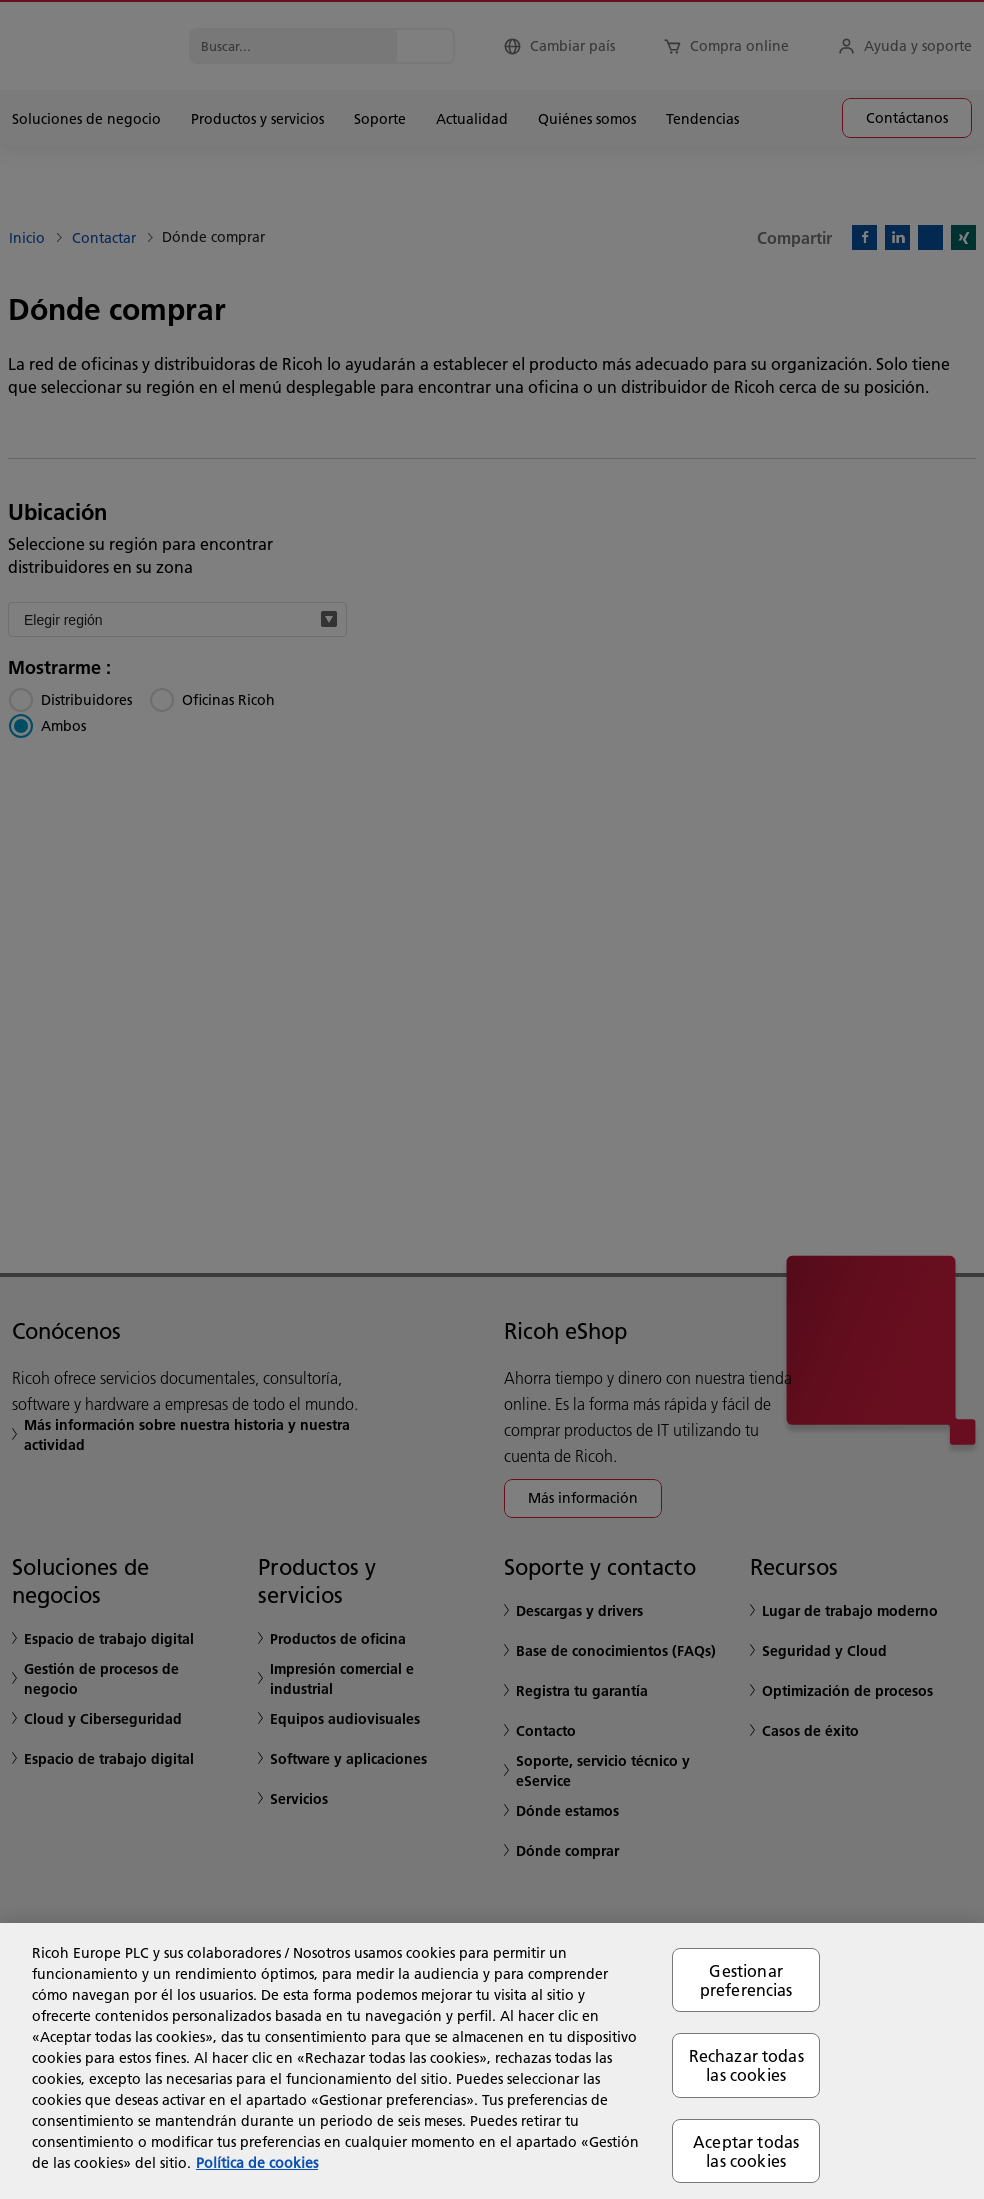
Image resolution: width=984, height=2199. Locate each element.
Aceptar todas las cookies (746, 2151)
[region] (492, 2061)
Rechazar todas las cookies (746, 2065)
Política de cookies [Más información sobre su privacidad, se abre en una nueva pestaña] (257, 2163)
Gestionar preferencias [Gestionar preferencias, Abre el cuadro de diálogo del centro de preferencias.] (746, 1980)
